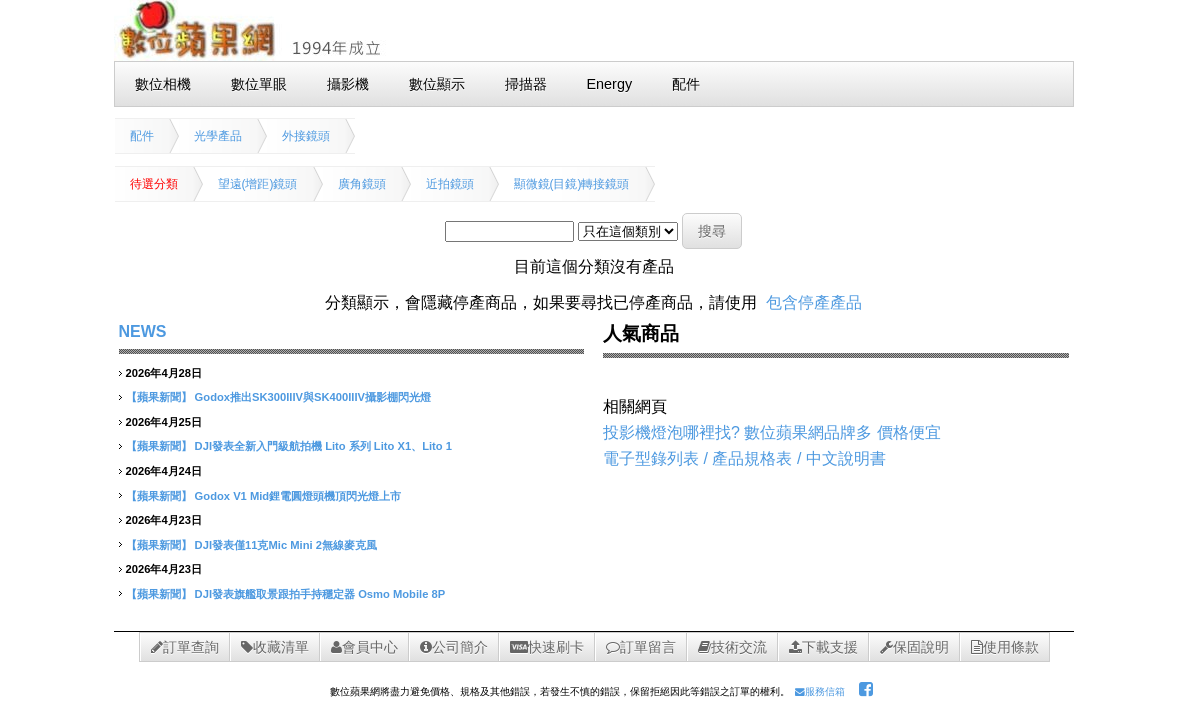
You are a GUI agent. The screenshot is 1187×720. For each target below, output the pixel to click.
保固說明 (914, 647)
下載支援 (823, 647)
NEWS (143, 331)
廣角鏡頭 (362, 184)
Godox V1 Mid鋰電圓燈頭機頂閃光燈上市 (298, 496)
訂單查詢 (185, 647)
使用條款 (1005, 647)
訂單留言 (641, 647)
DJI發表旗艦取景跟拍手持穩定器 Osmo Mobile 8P (320, 594)
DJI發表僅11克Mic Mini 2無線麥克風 (286, 545)
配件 (142, 136)
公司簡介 (454, 647)
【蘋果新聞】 (159, 397)
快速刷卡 (547, 647)
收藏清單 (275, 647)
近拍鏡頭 (450, 184)
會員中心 (364, 647)
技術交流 (732, 647)
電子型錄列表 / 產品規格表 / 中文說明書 (744, 458)
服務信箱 (820, 691)
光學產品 (218, 136)
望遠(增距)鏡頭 (258, 184)
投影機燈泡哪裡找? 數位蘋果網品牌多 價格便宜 (772, 432)
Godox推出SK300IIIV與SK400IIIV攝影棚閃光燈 (313, 397)
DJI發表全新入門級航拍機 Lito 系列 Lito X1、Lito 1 (323, 446)
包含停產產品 (814, 302)
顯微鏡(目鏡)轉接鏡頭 (572, 184)
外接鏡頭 (306, 136)
